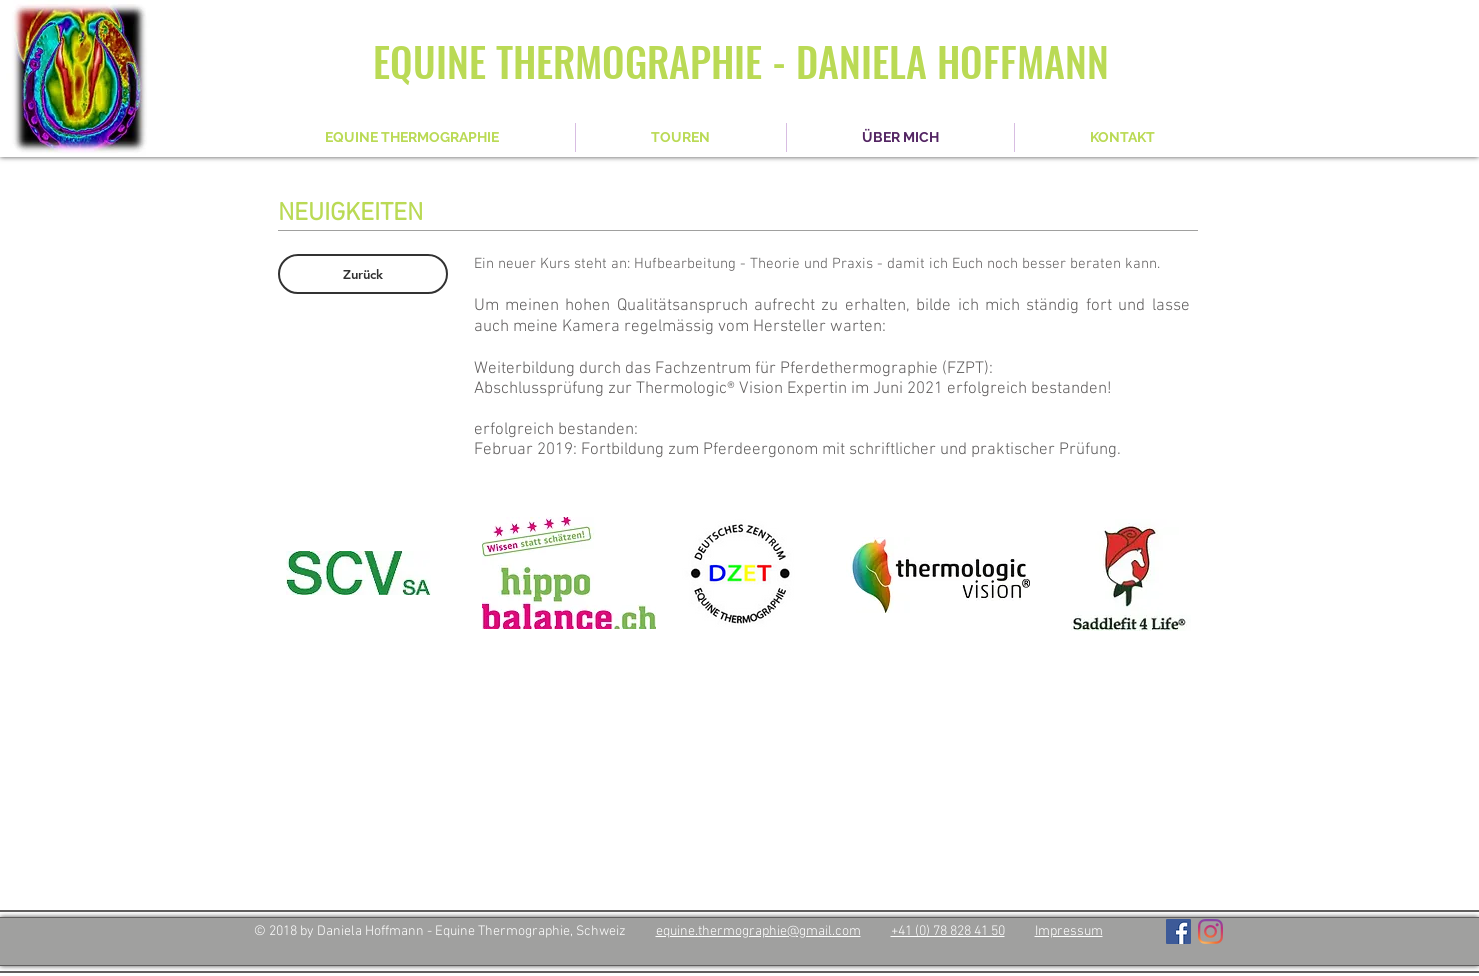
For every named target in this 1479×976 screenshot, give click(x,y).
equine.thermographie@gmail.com (758, 931)
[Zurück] (363, 274)
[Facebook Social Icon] (1178, 931)
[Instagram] (1210, 931)
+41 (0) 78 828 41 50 (948, 931)
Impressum (1069, 931)
